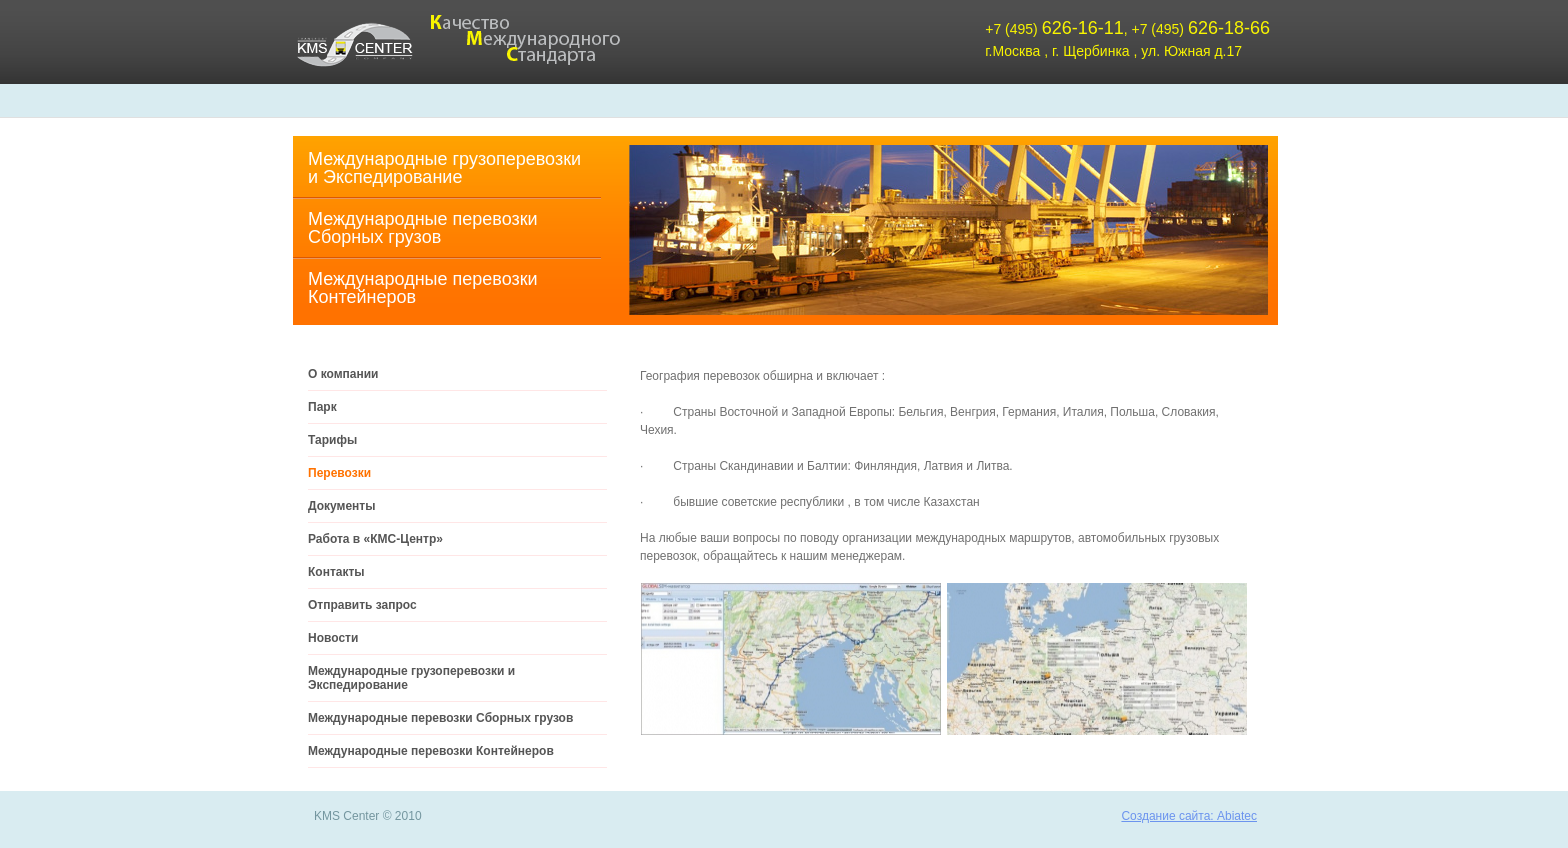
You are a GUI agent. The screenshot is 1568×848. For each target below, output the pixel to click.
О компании (343, 374)
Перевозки (339, 473)
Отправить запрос (362, 605)
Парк (322, 407)
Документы (341, 506)
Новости (333, 638)
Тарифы (332, 440)
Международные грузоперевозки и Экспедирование (444, 168)
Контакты (336, 572)
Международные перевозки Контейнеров (423, 288)
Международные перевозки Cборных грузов (423, 228)
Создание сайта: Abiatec (1189, 816)
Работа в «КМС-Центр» (375, 539)
